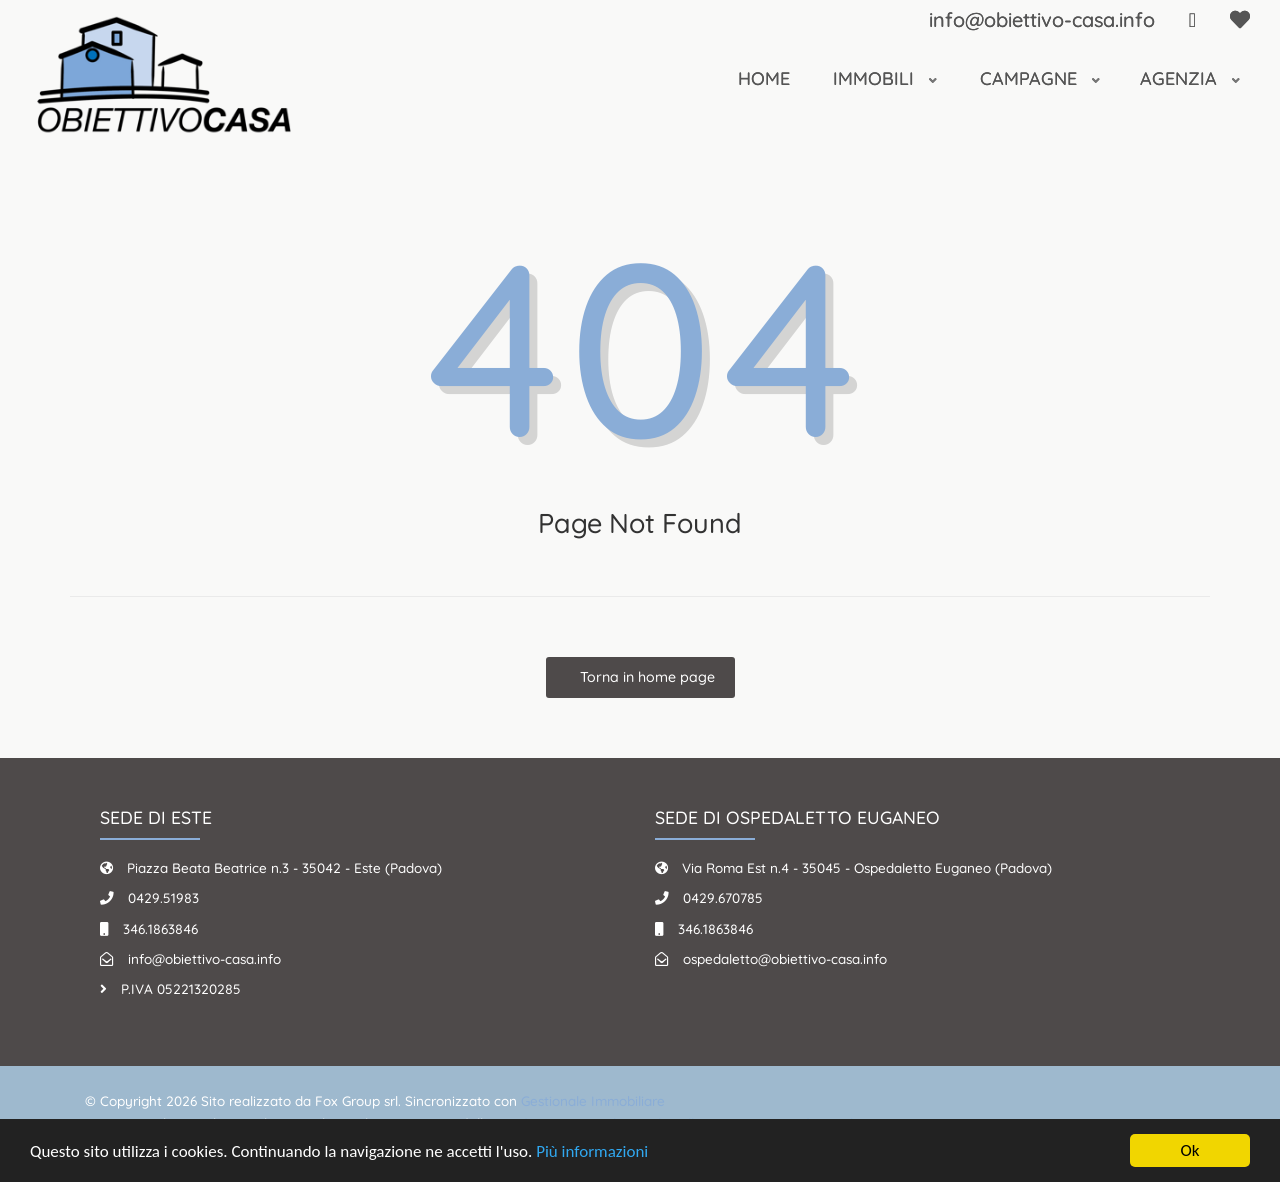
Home (764, 78)
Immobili (876, 78)
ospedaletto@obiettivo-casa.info (785, 958)
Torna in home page (645, 677)
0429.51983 (163, 897)
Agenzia (1181, 78)
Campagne (1031, 78)
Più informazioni (592, 1152)
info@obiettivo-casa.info (1042, 19)
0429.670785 (723, 897)
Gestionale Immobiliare (593, 1100)
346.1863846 (160, 928)
